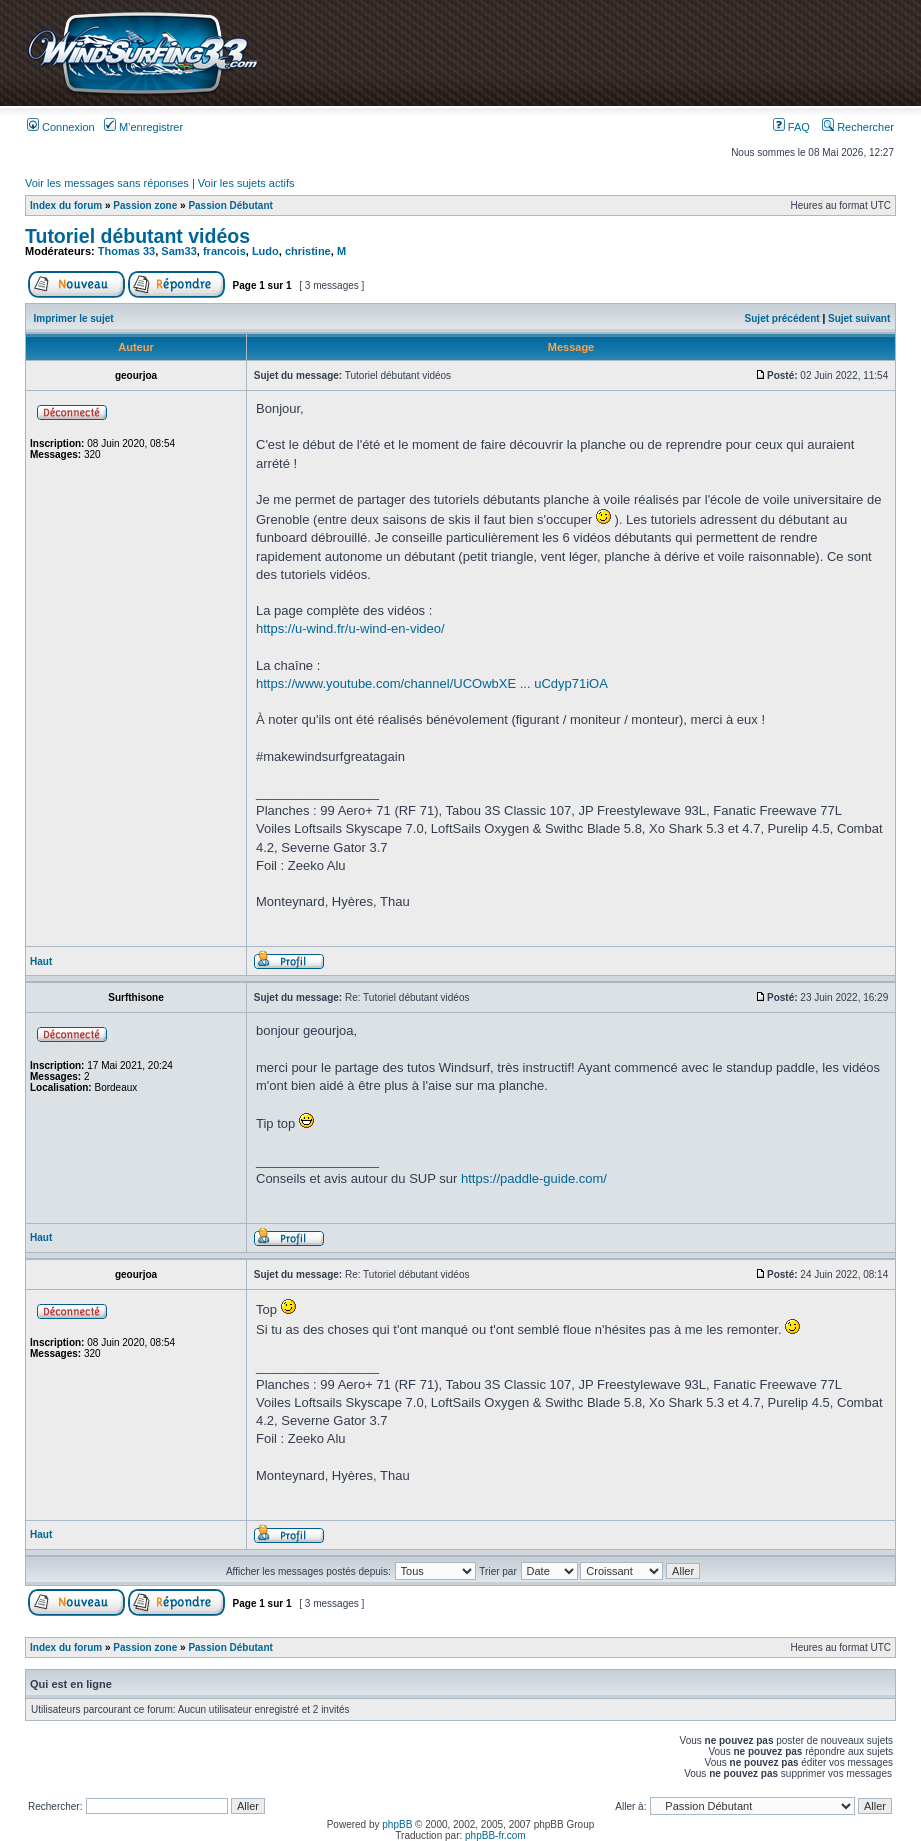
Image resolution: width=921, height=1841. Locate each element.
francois (224, 251)
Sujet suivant (859, 318)
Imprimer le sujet (74, 318)
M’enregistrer (143, 127)
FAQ (791, 127)
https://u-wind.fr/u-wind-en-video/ (350, 628)
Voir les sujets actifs (246, 183)
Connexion (61, 127)
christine (308, 251)
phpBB (397, 1824)
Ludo (265, 251)
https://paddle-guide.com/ (534, 1178)
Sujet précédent (782, 318)
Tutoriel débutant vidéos (137, 236)
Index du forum (66, 205)
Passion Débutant (230, 205)
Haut (41, 961)
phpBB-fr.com (495, 1835)
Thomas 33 (126, 251)
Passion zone (145, 205)
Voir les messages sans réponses (107, 183)
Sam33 (178, 251)
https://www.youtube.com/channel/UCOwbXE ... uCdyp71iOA (432, 683)
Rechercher (858, 127)
